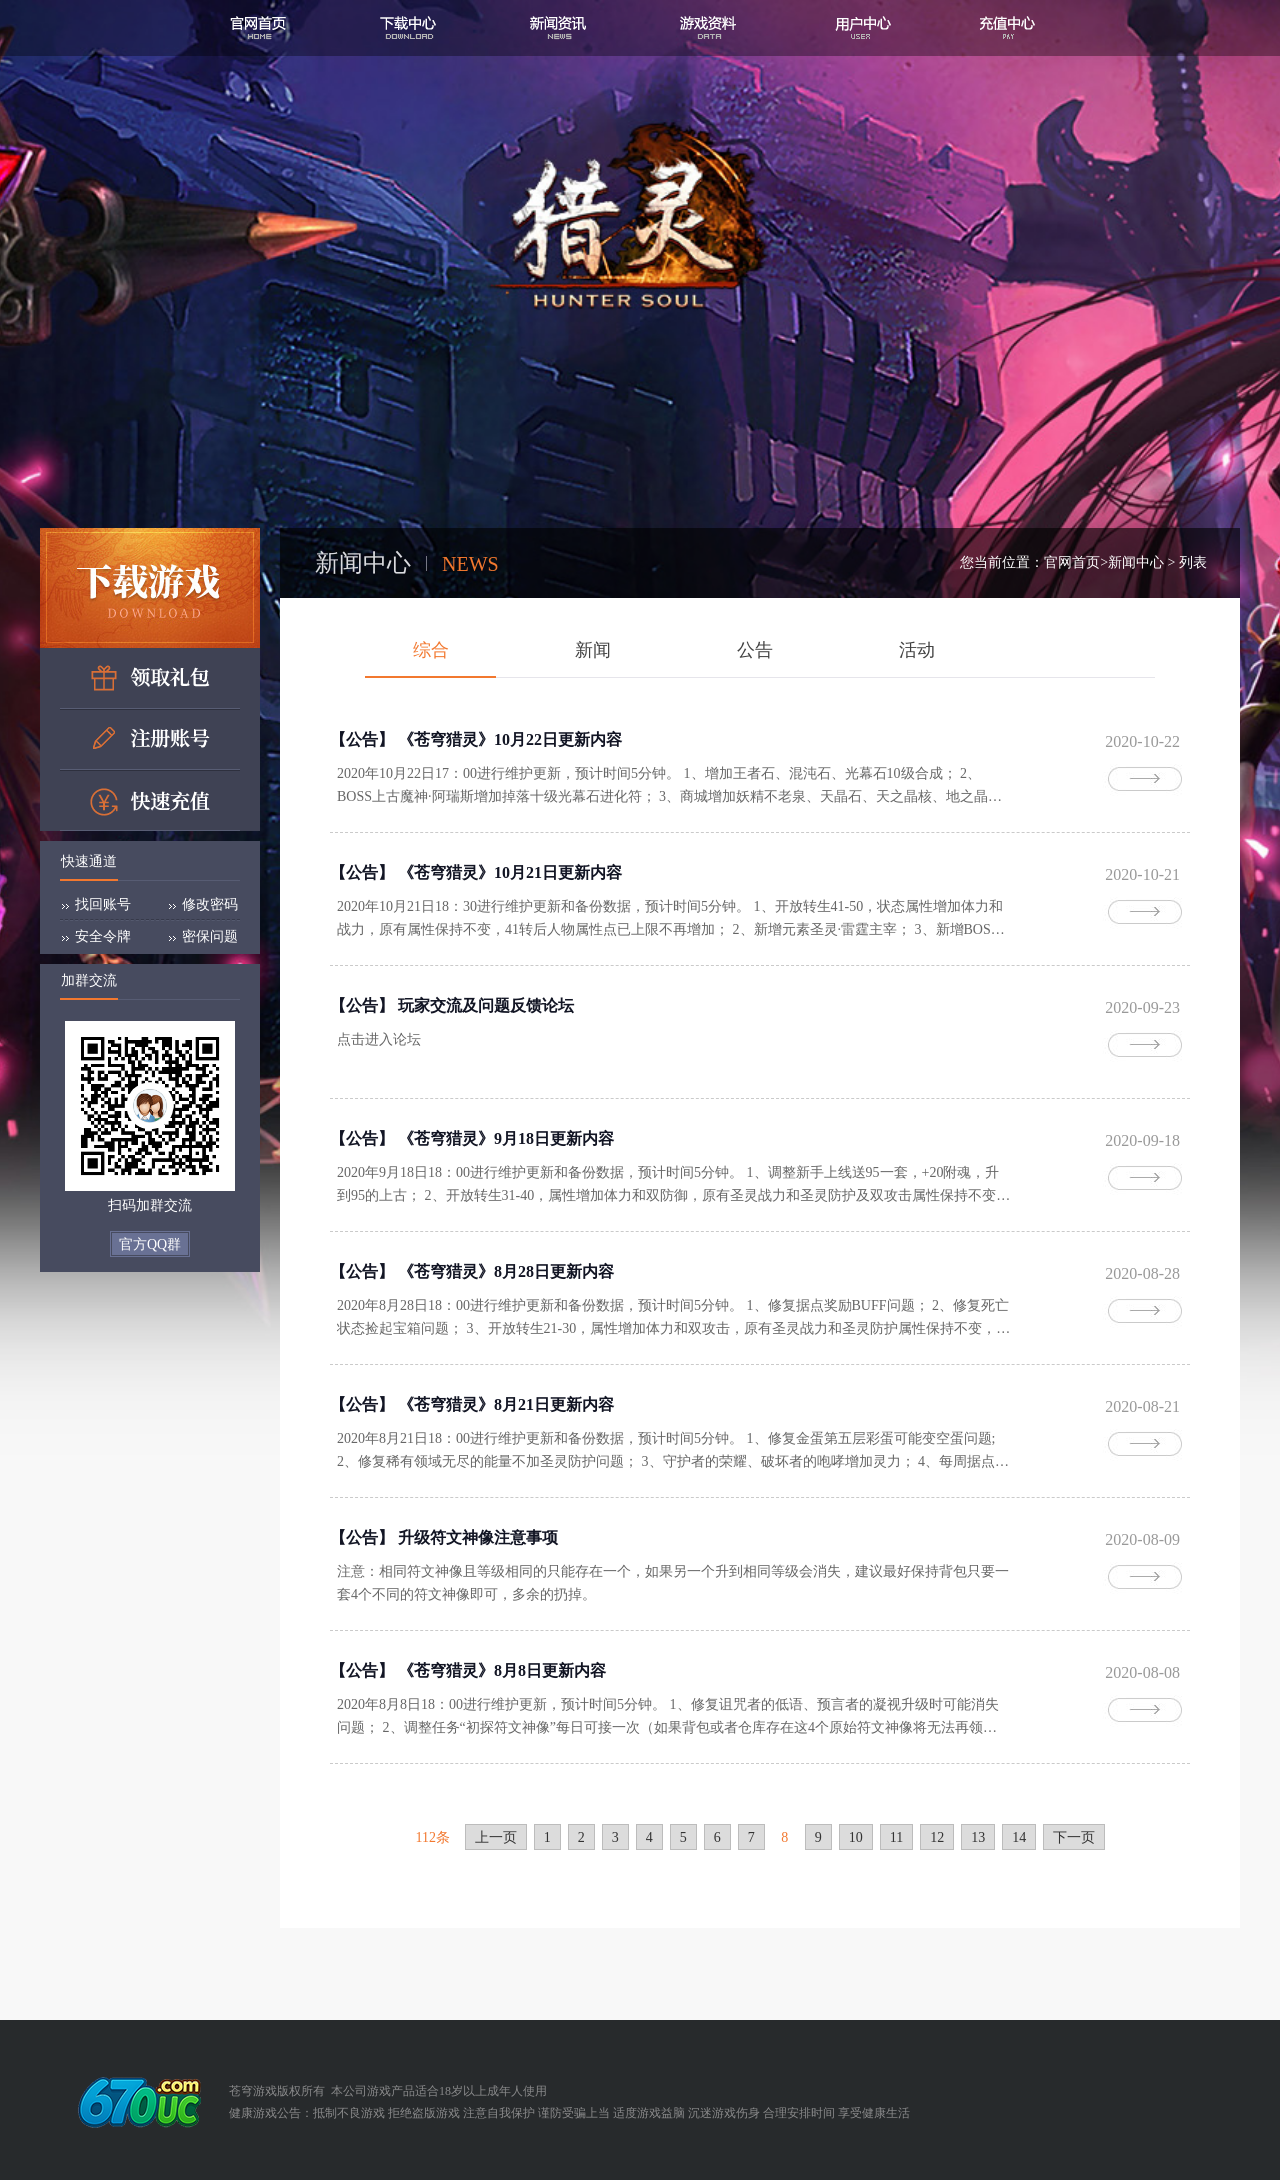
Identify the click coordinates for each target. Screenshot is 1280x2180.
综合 (431, 650)
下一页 (1074, 1837)
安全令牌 (103, 936)
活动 (917, 650)
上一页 (496, 1837)
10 (856, 1837)
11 (896, 1837)
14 (1019, 1837)
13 (978, 1837)
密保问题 (210, 936)
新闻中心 (1136, 562)
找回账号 (103, 904)
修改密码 (210, 904)
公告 (755, 650)
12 (937, 1837)
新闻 (593, 650)
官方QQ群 (150, 1244)
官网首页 (1072, 562)
